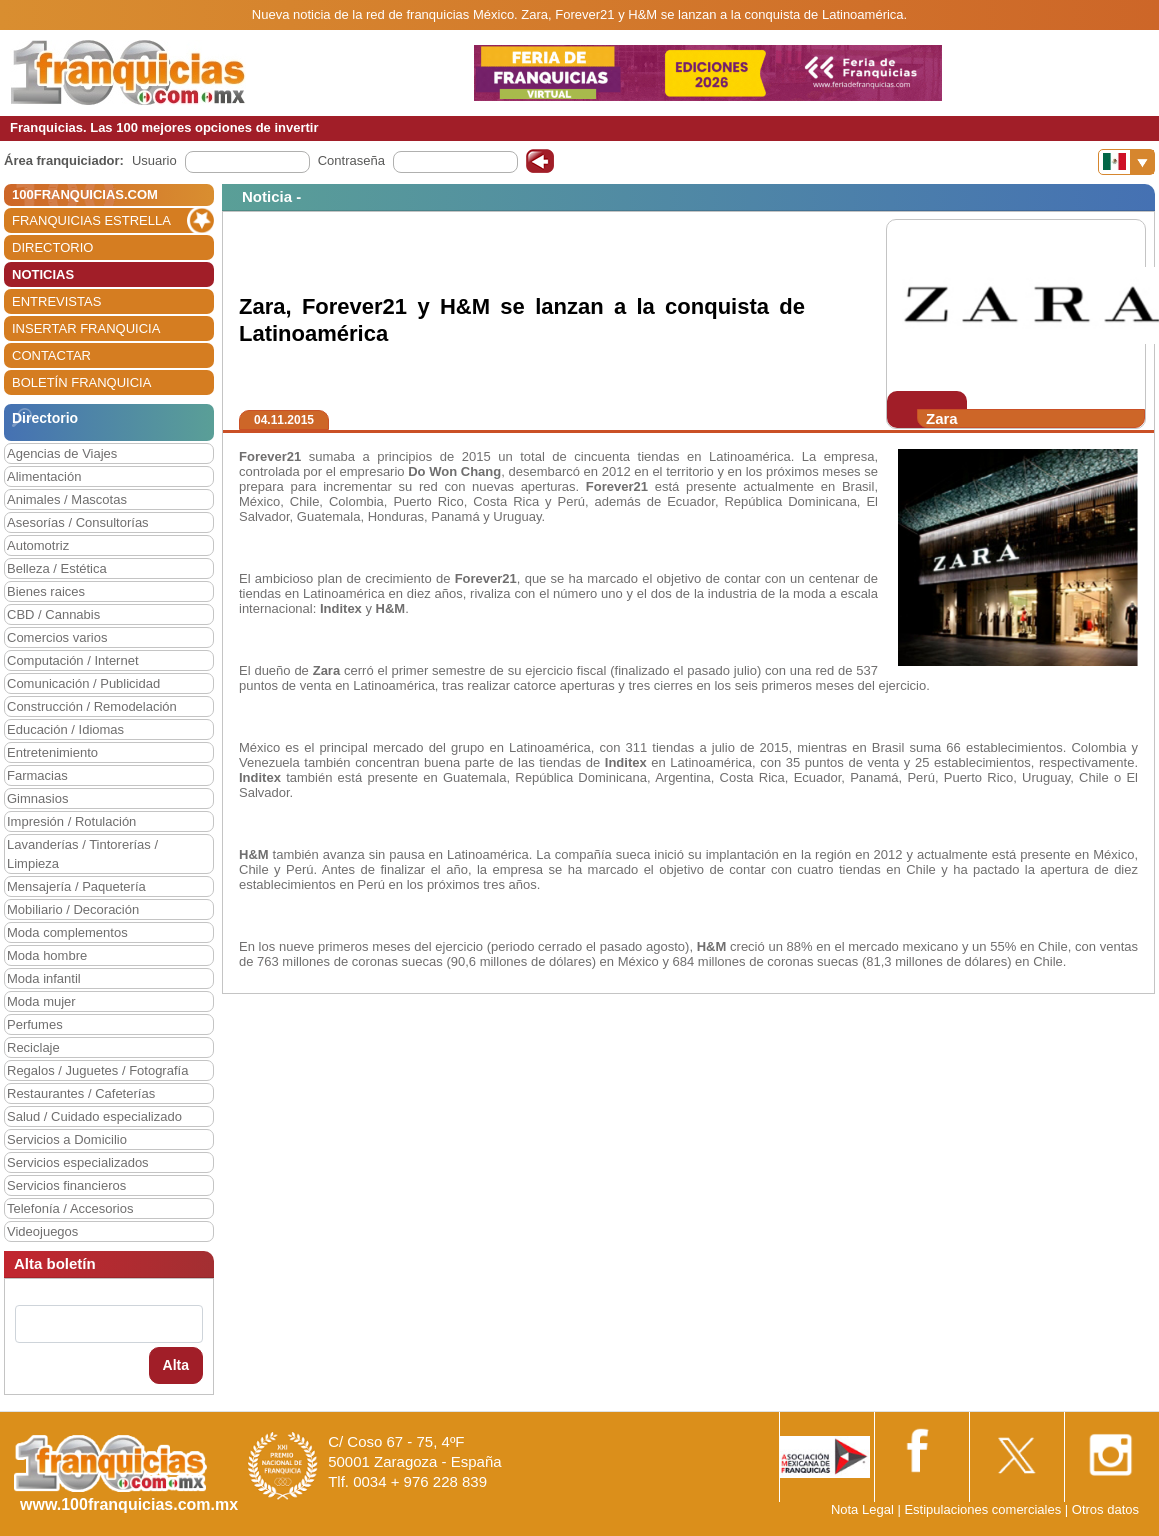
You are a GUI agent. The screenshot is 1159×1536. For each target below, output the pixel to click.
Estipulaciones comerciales (984, 1509)
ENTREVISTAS (56, 301)
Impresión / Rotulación (71, 821)
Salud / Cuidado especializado (94, 1116)
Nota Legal (862, 1509)
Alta (176, 1365)
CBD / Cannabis (53, 614)
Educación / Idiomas (65, 729)
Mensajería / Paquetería (76, 886)
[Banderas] (1126, 162)
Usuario (154, 160)
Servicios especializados (78, 1162)
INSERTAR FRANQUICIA (86, 328)
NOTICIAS (43, 274)
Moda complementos (67, 932)
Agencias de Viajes (62, 453)
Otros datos (1105, 1509)
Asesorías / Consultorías (78, 522)
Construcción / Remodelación (92, 706)
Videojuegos (42, 1231)
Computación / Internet (73, 660)
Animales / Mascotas (67, 499)
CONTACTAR (51, 355)
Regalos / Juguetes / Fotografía (97, 1070)
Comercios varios (57, 637)
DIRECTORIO (52, 247)
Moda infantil (44, 978)
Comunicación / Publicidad (83, 683)
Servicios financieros (66, 1185)
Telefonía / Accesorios (70, 1208)
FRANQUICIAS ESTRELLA (91, 220)
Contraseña (351, 160)
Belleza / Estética (57, 568)
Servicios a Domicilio (67, 1139)
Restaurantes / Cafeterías (81, 1093)
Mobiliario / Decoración (73, 909)
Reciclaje (33, 1047)
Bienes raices (46, 591)
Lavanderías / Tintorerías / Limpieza (82, 854)
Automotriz (38, 545)
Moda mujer (41, 1001)
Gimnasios (37, 798)
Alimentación (44, 476)
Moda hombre (47, 955)
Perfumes (35, 1024)
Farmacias (37, 775)
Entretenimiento (52, 752)
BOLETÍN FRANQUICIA (81, 382)
